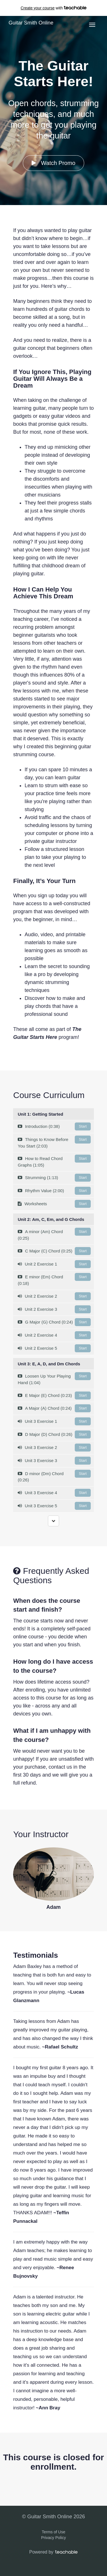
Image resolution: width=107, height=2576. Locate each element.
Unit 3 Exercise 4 (54, 1493)
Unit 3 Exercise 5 (54, 1506)
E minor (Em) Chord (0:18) (54, 1279)
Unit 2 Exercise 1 (54, 1264)
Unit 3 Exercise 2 (54, 1448)
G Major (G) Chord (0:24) (54, 1322)
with (53, 8)
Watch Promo (53, 163)
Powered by (53, 2552)
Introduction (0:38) (54, 1126)
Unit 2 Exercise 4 (54, 1335)
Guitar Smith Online (31, 23)
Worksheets (54, 1204)
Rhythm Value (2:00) (54, 1191)
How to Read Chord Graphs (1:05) (54, 1161)
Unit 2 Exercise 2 (54, 1296)
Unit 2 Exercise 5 (54, 1348)
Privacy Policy (53, 2537)
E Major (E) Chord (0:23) (54, 1395)
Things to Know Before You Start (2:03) (54, 1142)
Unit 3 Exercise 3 (54, 1461)
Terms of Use (53, 2532)
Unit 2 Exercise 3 (54, 1309)
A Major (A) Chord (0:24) (54, 1408)
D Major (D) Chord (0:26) (54, 1434)
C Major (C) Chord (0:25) (54, 1251)
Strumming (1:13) (54, 1178)
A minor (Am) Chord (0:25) (54, 1234)
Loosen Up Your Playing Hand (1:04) (54, 1378)
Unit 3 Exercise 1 (54, 1421)
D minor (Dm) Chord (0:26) (54, 1476)
